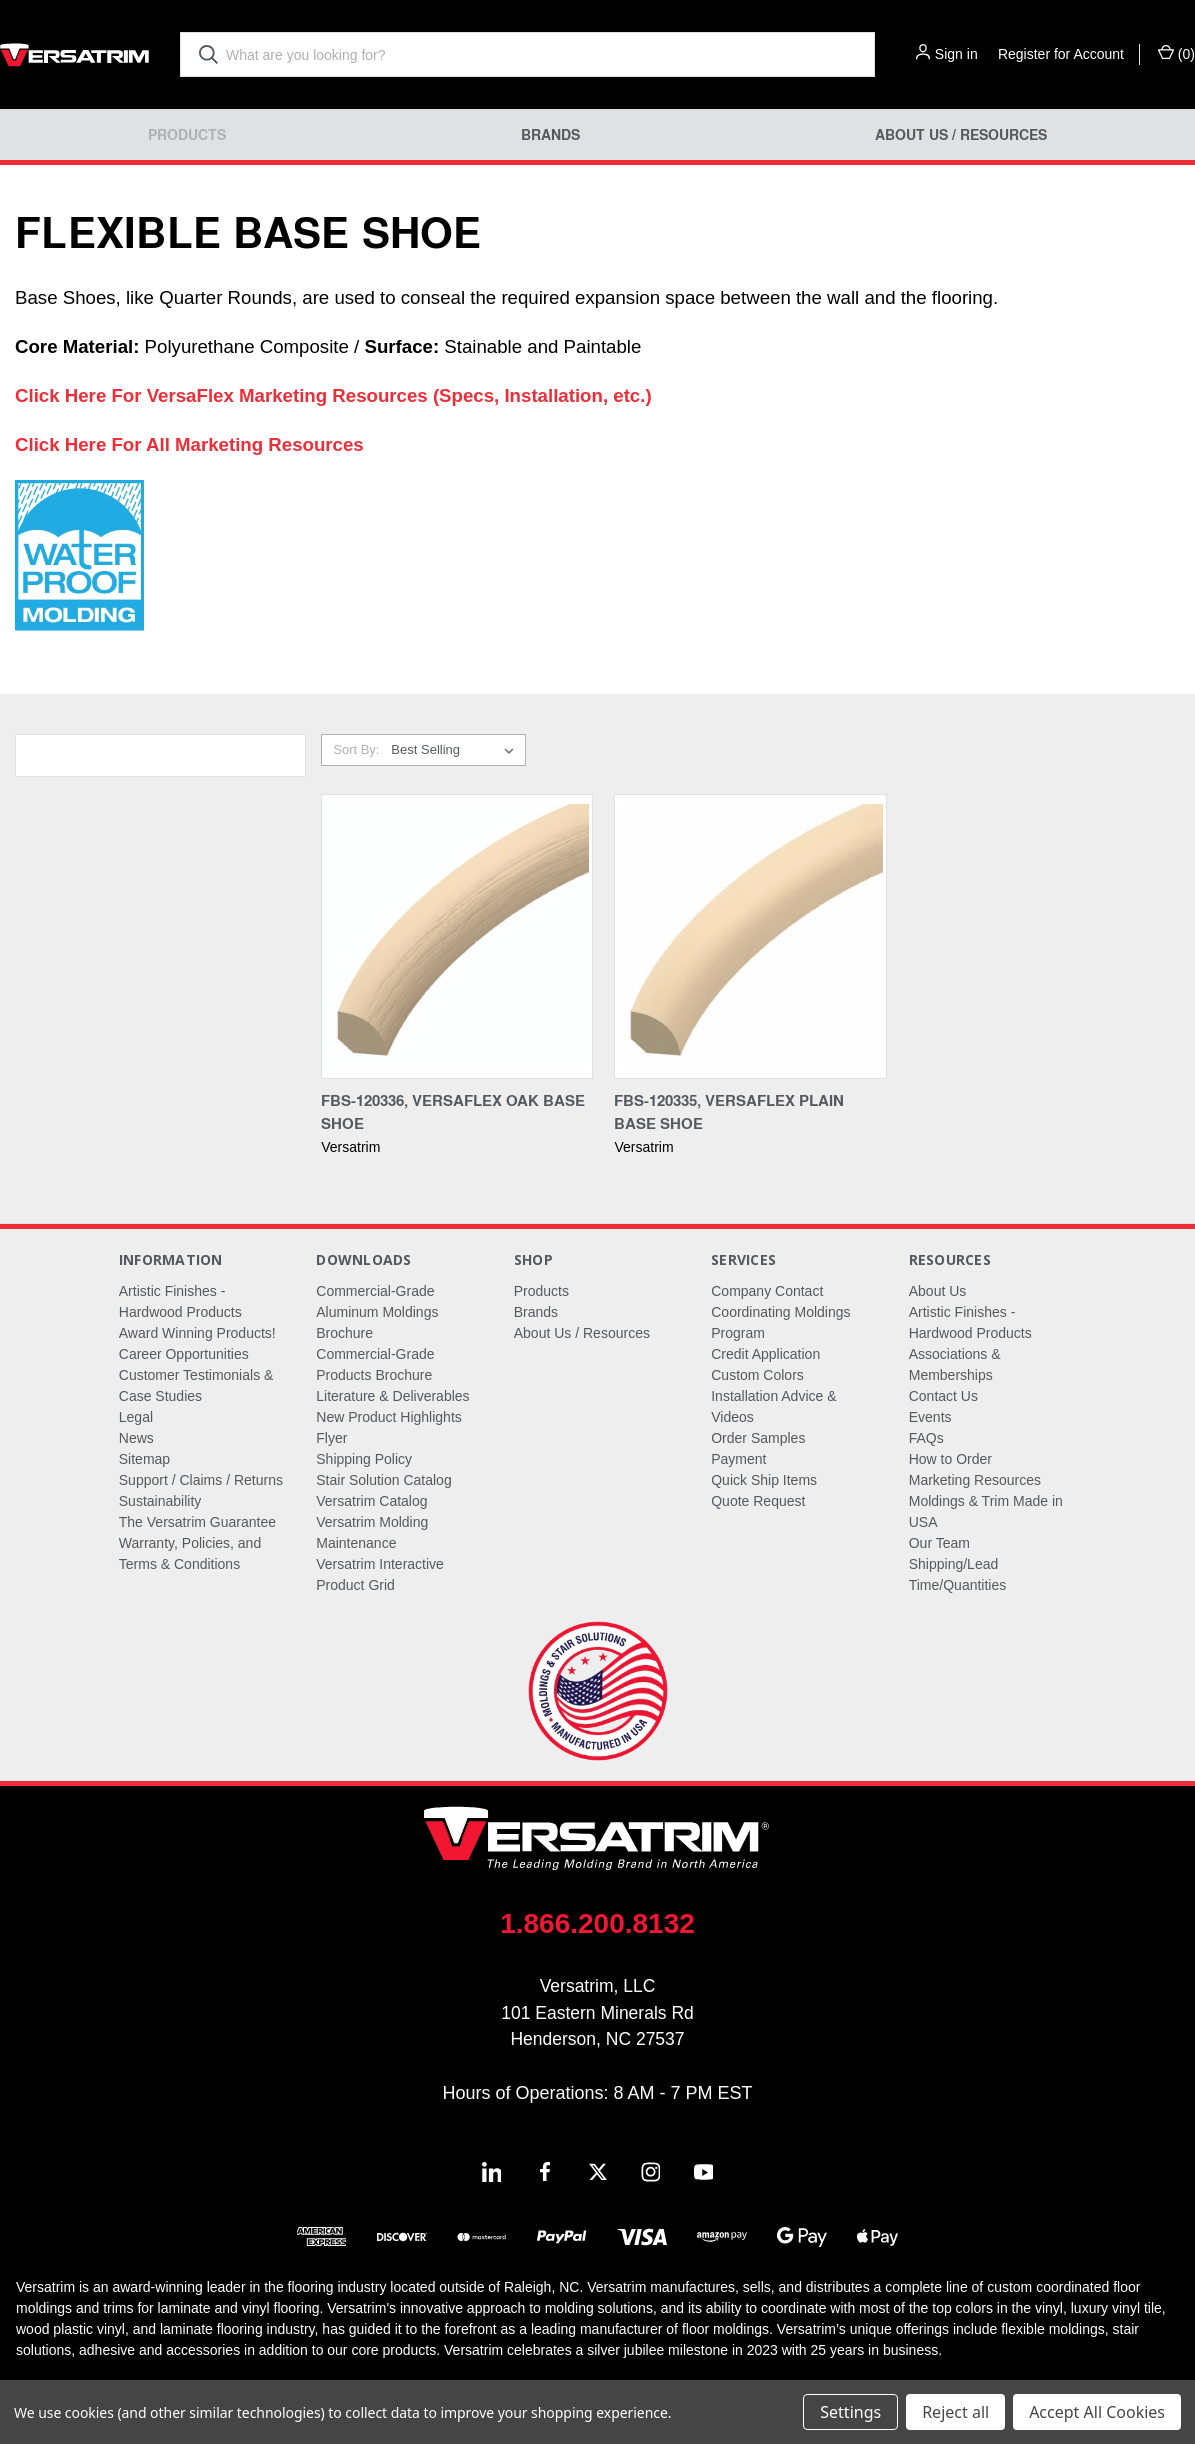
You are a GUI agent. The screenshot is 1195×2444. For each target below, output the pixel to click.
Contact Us (943, 1396)
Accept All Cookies (1097, 2412)
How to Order (950, 1459)
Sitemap (144, 1459)
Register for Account (1061, 54)
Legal (136, 1417)
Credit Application (765, 1354)
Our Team (939, 1543)
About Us (938, 1291)
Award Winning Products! (197, 1333)
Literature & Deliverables (392, 1396)
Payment (738, 1459)
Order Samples (758, 1438)
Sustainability (160, 1501)
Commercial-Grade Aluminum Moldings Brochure (377, 1312)
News (136, 1438)
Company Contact (767, 1291)
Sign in (956, 54)
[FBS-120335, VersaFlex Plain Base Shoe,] (750, 936)
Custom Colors (757, 1375)
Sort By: (356, 749)
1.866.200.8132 (597, 1923)
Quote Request (758, 1501)
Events (930, 1417)
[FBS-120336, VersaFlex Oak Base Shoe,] (457, 936)
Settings (850, 2412)
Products (187, 134)
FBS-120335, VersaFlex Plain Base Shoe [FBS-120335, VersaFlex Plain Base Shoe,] (729, 1111)
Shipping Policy (364, 1459)
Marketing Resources (975, 1480)
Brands (550, 134)
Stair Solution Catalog (383, 1480)
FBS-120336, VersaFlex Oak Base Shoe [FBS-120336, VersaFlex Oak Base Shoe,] (453, 1111)
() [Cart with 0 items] (1176, 53)
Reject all (955, 2412)
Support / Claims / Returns (201, 1480)
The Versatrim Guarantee (197, 1522)
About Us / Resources (961, 134)
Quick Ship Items (764, 1480)
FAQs (926, 1438)
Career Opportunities (184, 1354)
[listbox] (456, 750)
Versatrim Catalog (371, 1501)
